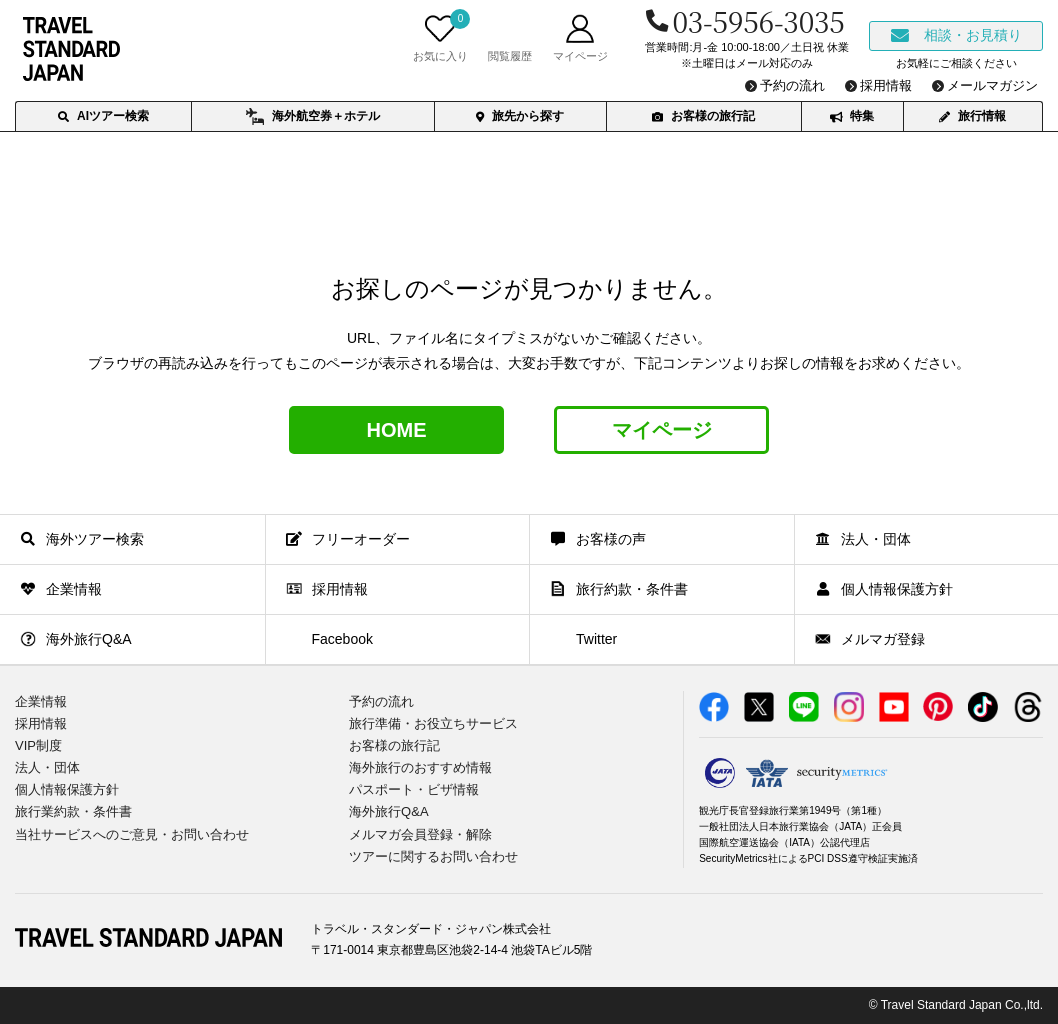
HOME (397, 430)
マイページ (662, 430)
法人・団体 (47, 767)
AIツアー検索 (103, 116)
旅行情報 (972, 116)
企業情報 (41, 701)
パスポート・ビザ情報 (414, 789)
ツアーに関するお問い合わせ (433, 856)
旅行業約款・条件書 (73, 811)
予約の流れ (381, 701)
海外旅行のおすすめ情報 (420, 767)
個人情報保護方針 (67, 789)
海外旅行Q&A (388, 811)
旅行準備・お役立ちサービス (433, 723)
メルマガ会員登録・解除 (420, 834)
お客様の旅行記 (703, 116)
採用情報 (41, 723)
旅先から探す (520, 116)
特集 (852, 116)
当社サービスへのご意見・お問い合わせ (132, 834)
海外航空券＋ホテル (312, 117)
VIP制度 (38, 745)
